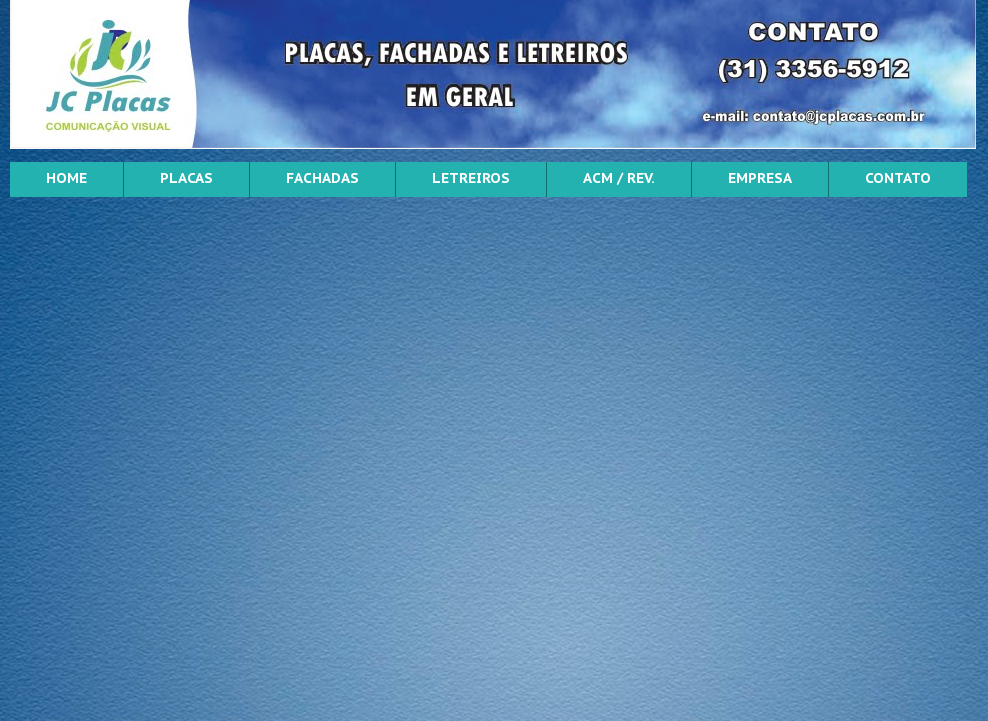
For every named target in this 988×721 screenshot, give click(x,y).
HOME (66, 178)
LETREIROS (471, 178)
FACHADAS (322, 178)
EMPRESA (760, 178)
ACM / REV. (619, 178)
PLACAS (186, 178)
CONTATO (898, 178)
